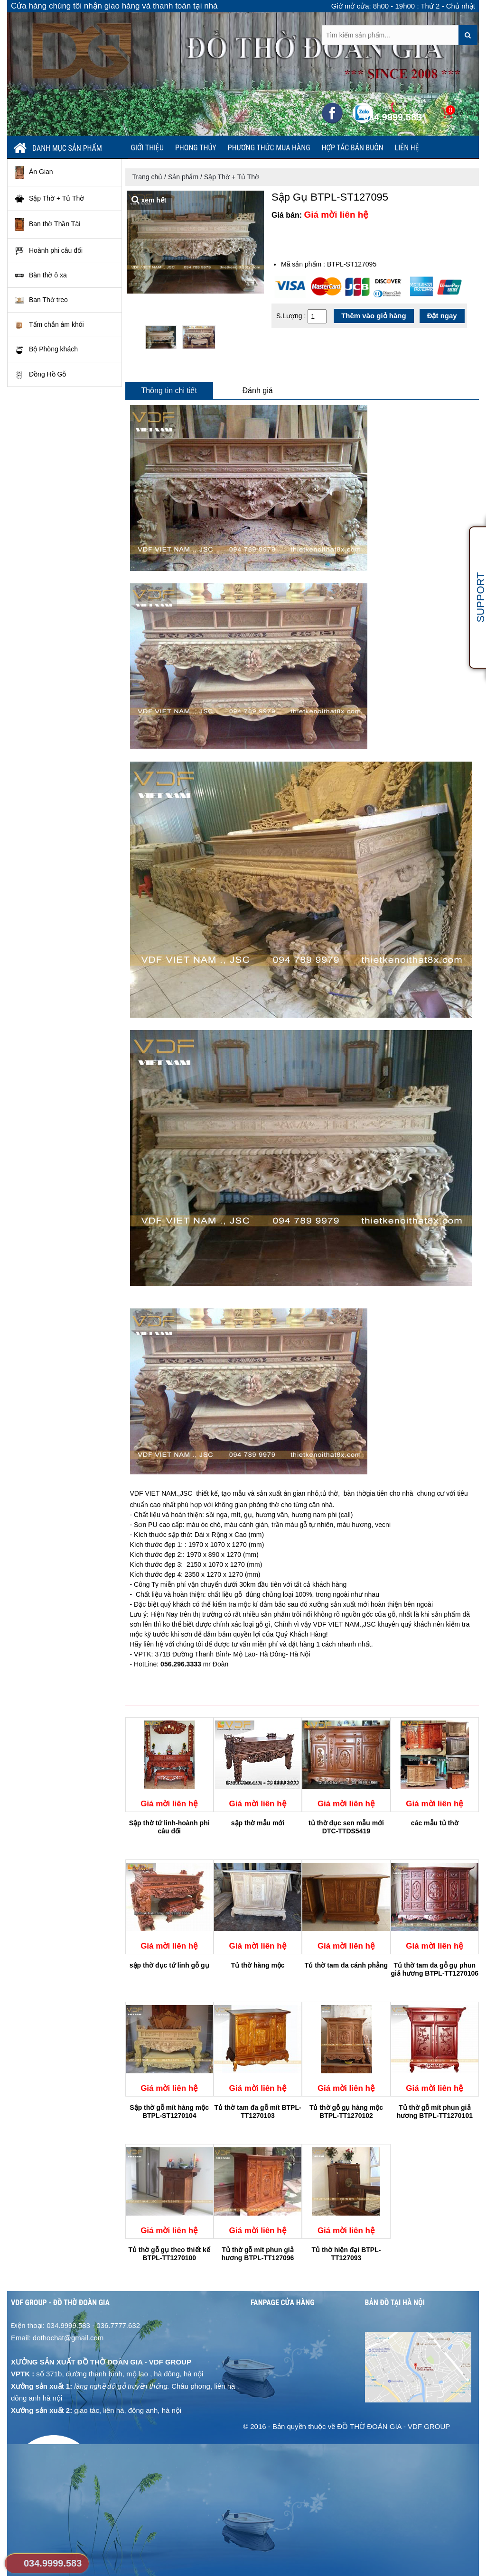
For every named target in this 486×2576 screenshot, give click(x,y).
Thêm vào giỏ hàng (373, 316)
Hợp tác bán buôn (352, 147)
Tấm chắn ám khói (49, 325)
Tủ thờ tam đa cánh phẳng (346, 1965)
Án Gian (34, 172)
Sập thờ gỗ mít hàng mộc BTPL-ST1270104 (169, 2111)
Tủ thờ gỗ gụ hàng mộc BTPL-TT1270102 (346, 2111)
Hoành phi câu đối (49, 251)
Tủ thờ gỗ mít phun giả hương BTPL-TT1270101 (435, 2111)
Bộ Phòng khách (46, 350)
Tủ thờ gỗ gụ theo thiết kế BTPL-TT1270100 (169, 2254)
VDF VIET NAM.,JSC (162, 1493)
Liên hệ (407, 147)
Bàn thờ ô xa (41, 275)
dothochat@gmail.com (68, 2338)
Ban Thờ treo (41, 300)
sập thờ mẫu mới (258, 1823)
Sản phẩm (183, 177)
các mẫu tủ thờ (434, 1823)
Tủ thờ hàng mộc (258, 1965)
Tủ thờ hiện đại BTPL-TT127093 (346, 2254)
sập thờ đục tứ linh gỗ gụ (169, 1965)
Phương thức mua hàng (269, 147)
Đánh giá (258, 390)
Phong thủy (195, 147)
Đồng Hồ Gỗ (40, 374)
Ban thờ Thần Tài (47, 224)
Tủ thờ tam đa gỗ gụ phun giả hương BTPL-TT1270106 (434, 1969)
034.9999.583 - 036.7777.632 (93, 2325)
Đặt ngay (442, 316)
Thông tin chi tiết (169, 390)
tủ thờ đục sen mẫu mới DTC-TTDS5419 (346, 1827)
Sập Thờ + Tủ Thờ (49, 198)
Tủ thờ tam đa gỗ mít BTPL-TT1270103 (258, 2111)
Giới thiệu (147, 147)
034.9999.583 (53, 2563)
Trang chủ (147, 177)
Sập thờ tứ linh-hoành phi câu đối (169, 1827)
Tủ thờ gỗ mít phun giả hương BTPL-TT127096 (258, 2254)
